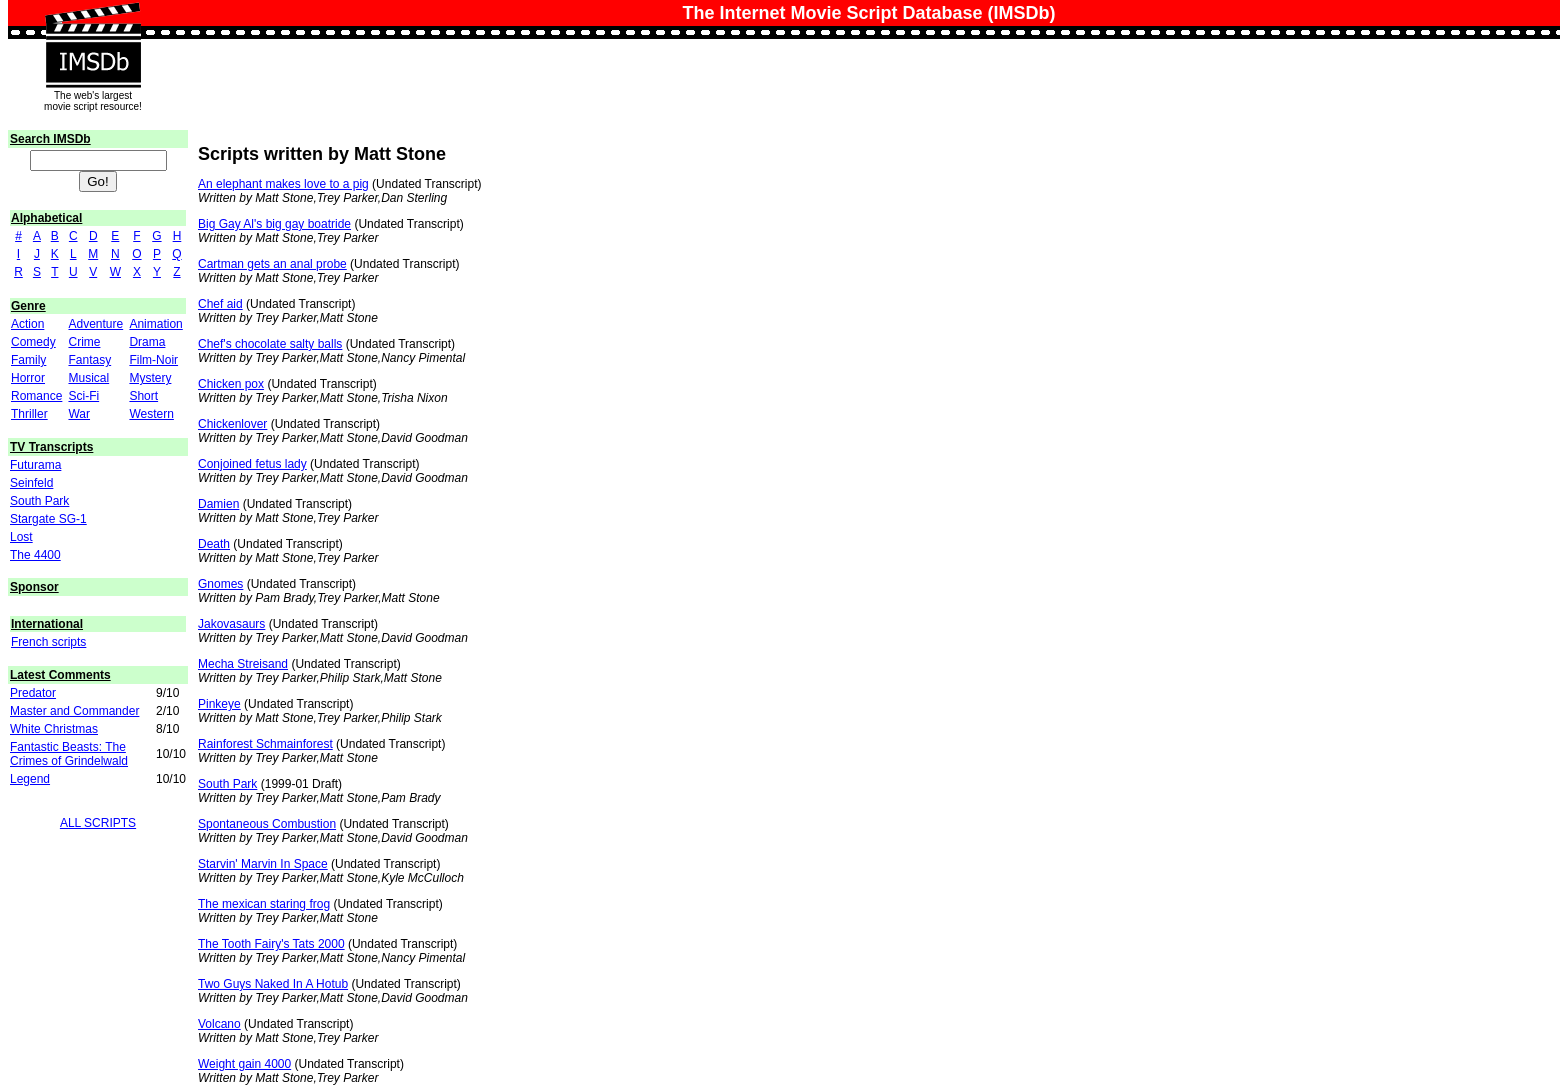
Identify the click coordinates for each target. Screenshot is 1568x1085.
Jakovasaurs (231, 624)
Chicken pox (231, 384)
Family (28, 360)
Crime (84, 342)
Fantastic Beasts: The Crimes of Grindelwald (69, 754)
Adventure (95, 324)
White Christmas (54, 729)
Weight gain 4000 (244, 1064)
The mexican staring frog (264, 904)
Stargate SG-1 (48, 519)
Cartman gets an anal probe (272, 264)
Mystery (150, 378)
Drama (147, 342)
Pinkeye (219, 704)
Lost (21, 537)
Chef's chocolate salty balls (270, 344)
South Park (39, 501)
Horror (28, 378)
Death (214, 544)
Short (143, 396)
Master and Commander (74, 711)
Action (27, 324)
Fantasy (89, 360)
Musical (88, 378)
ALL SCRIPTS (98, 823)
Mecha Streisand (243, 664)
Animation (155, 324)
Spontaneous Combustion (267, 824)
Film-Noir (153, 360)
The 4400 (35, 555)
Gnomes (220, 584)
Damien (218, 504)
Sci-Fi (83, 396)
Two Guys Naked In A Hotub (273, 984)
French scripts (48, 642)
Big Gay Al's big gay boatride (274, 224)
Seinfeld (31, 483)
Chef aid (220, 304)
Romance (36, 396)
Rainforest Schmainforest (265, 744)
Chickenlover (232, 424)
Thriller (29, 414)
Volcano (219, 1024)
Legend (30, 779)
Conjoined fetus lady (252, 464)
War (79, 414)
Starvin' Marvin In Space (263, 864)
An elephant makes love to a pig (283, 184)
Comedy (33, 342)
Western (151, 414)
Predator (33, 693)
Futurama (35, 465)
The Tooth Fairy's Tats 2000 (271, 944)
